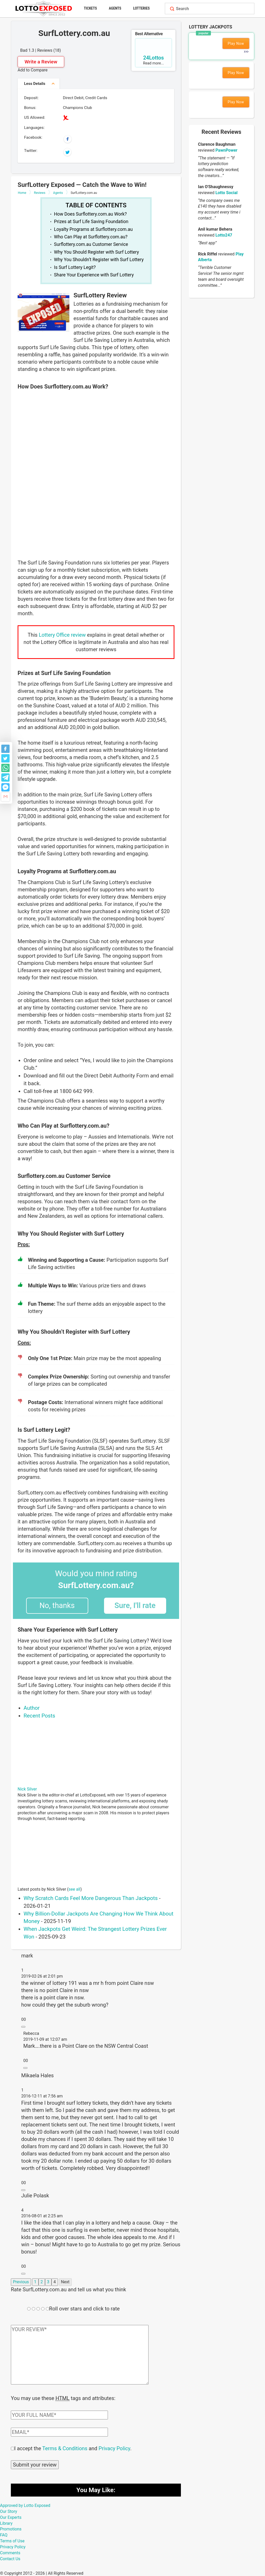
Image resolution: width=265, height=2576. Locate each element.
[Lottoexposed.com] (44, 8)
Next (65, 2281)
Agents (115, 8)
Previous (21, 2281)
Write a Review (41, 62)
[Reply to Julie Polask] (23, 2273)
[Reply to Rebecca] (25, 2068)
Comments (10, 2552)
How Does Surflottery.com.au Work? (90, 214)
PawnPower (226, 150)
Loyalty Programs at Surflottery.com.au (93, 229)
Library (6, 2522)
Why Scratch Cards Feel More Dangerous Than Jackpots (91, 1898)
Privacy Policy (114, 2448)
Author (32, 1708)
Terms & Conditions (64, 2448)
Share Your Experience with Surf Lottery (94, 274)
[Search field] (214, 9)
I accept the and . (72, 2448)
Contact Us (10, 2558)
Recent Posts (39, 1716)
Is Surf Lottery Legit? (75, 267)
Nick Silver (27, 1789)
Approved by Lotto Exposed (25, 2504)
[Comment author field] (59, 2414)
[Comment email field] (59, 2431)
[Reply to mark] (23, 2027)
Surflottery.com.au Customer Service (91, 244)
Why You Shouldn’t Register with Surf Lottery (99, 259)
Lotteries (141, 8)
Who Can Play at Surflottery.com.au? (91, 236)
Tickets (90, 8)
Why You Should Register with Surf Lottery (96, 252)
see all (74, 1889)
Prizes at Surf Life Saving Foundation (91, 221)
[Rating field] (29, 2308)
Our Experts (10, 2516)
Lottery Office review (63, 635)
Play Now (236, 43)
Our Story (8, 2510)
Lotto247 (223, 235)
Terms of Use (12, 2540)
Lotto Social (226, 192)
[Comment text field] (80, 2354)
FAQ (4, 2534)
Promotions (10, 2528)
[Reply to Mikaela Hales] (23, 2190)
